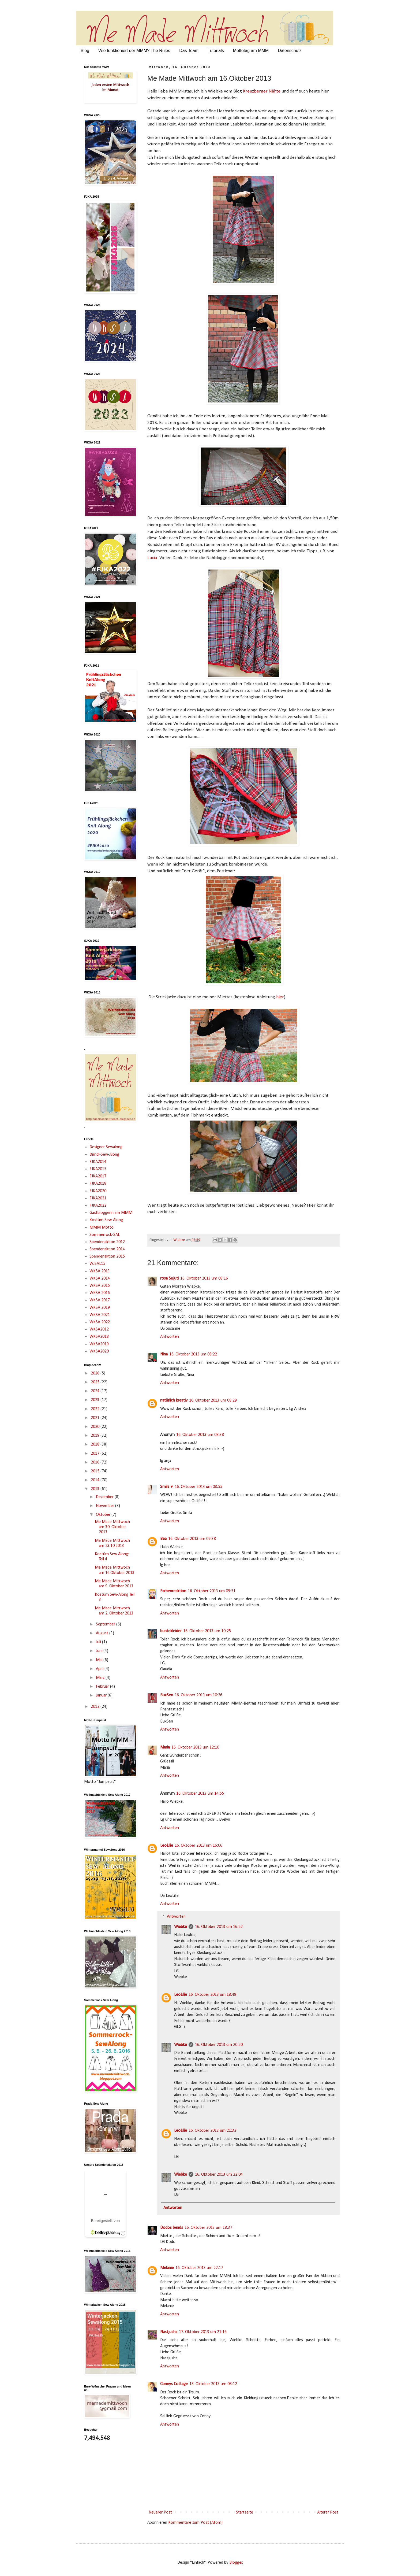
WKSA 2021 (99, 1315)
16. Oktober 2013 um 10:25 (207, 1631)
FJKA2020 (97, 1191)
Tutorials (216, 50)
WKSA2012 (99, 1329)
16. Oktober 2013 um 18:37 (208, 2228)
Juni (99, 1651)
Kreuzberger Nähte (261, 91)
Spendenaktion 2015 (107, 1256)
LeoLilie (166, 1845)
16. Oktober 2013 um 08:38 (200, 1435)
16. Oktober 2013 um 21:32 (212, 2130)
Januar (102, 1695)
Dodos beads (171, 2228)
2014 (95, 1480)
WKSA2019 (99, 1344)
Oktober (103, 1515)
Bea (163, 1539)
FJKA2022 (97, 1205)
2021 (95, 1418)
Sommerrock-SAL (104, 1235)
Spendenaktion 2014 (107, 1249)
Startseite (244, 2512)
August (102, 1633)
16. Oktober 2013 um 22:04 (219, 2174)
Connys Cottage (174, 2384)
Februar (103, 1686)
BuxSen (166, 1695)
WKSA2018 (99, 1337)
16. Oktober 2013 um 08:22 (193, 1354)
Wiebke (180, 1927)
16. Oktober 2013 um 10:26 (198, 1695)
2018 (95, 1444)
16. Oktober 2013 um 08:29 (213, 1400)
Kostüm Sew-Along (106, 1220)
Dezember (105, 1497)
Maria (165, 1747)
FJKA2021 (97, 1198)
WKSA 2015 (99, 1286)
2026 (95, 1373)
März (101, 1678)
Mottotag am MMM (251, 50)
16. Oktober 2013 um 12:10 (195, 1747)
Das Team (188, 50)
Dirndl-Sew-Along (104, 1154)
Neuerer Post (160, 2512)
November (105, 1506)
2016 (95, 1462)
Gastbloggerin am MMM (110, 1213)
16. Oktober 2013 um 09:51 (211, 1591)
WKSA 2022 (99, 1322)
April (100, 1669)
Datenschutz (290, 50)
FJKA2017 (97, 1176)
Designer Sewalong (105, 1147)
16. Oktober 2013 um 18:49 (212, 1995)
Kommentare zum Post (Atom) (195, 2522)
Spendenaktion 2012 (107, 1242)
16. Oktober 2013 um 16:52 (219, 1927)
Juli (99, 1642)
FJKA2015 (97, 1169)
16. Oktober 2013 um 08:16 (204, 1278)
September (106, 1624)
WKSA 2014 (99, 1278)
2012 (95, 1707)
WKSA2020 (99, 1351)
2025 (95, 1382)
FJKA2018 (97, 1183)
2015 (95, 1471)
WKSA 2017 (99, 1300)
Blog (85, 50)
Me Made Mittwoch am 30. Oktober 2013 (112, 1527)
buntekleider (171, 1631)
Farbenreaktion (173, 1591)
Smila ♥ (166, 1487)
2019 (95, 1435)
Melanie (167, 2268)
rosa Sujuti (169, 1278)
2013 (95, 1489)
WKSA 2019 (99, 1308)
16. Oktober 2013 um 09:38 (192, 1539)
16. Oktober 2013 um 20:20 (219, 2045)
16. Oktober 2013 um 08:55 (198, 1487)
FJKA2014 (97, 1162)
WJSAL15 (97, 1264)
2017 (95, 1453)
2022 (95, 1409)
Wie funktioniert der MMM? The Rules (134, 50)
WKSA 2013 (99, 1271)
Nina (164, 1354)
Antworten (169, 1337)
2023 (95, 1400)
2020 (95, 1427)
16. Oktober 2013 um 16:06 (198, 1845)
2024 (95, 1391)
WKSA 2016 (99, 1293)
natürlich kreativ (174, 1400)
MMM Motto (101, 1227)
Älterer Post (327, 2512)
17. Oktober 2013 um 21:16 (203, 2332)
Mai (99, 1660)
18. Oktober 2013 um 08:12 (213, 2384)
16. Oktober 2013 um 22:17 (199, 2268)
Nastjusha (168, 2332)
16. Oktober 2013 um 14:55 (200, 1793)
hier (280, 997)
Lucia (152, 558)
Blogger (235, 2562)
